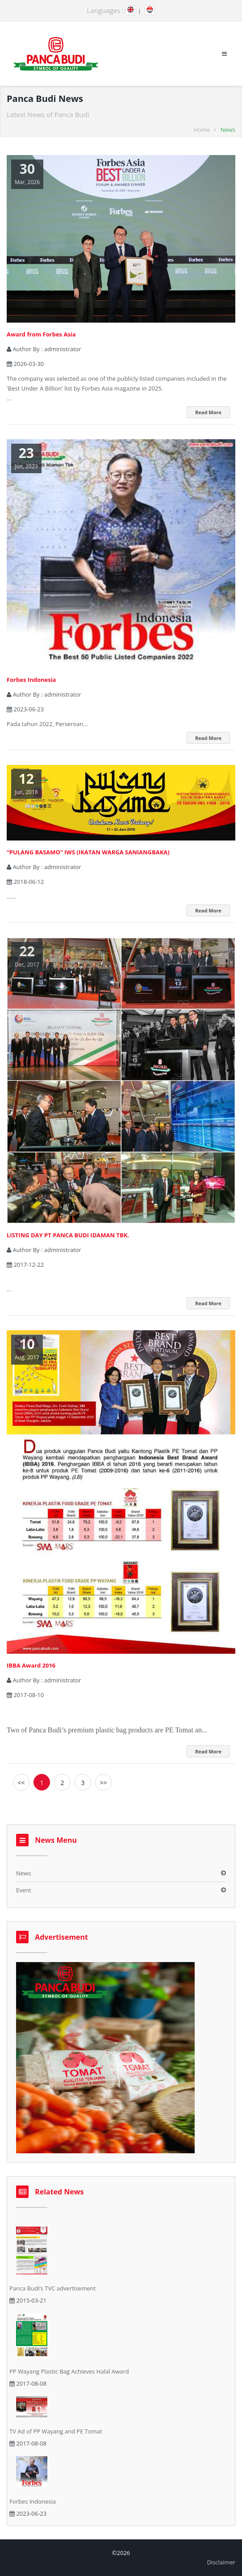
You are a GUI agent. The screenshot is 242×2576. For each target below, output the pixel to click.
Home (202, 130)
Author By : (44, 349)
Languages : (105, 10)
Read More (208, 412)
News (23, 1873)
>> (103, 1782)
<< (21, 1782)
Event (23, 1890)
